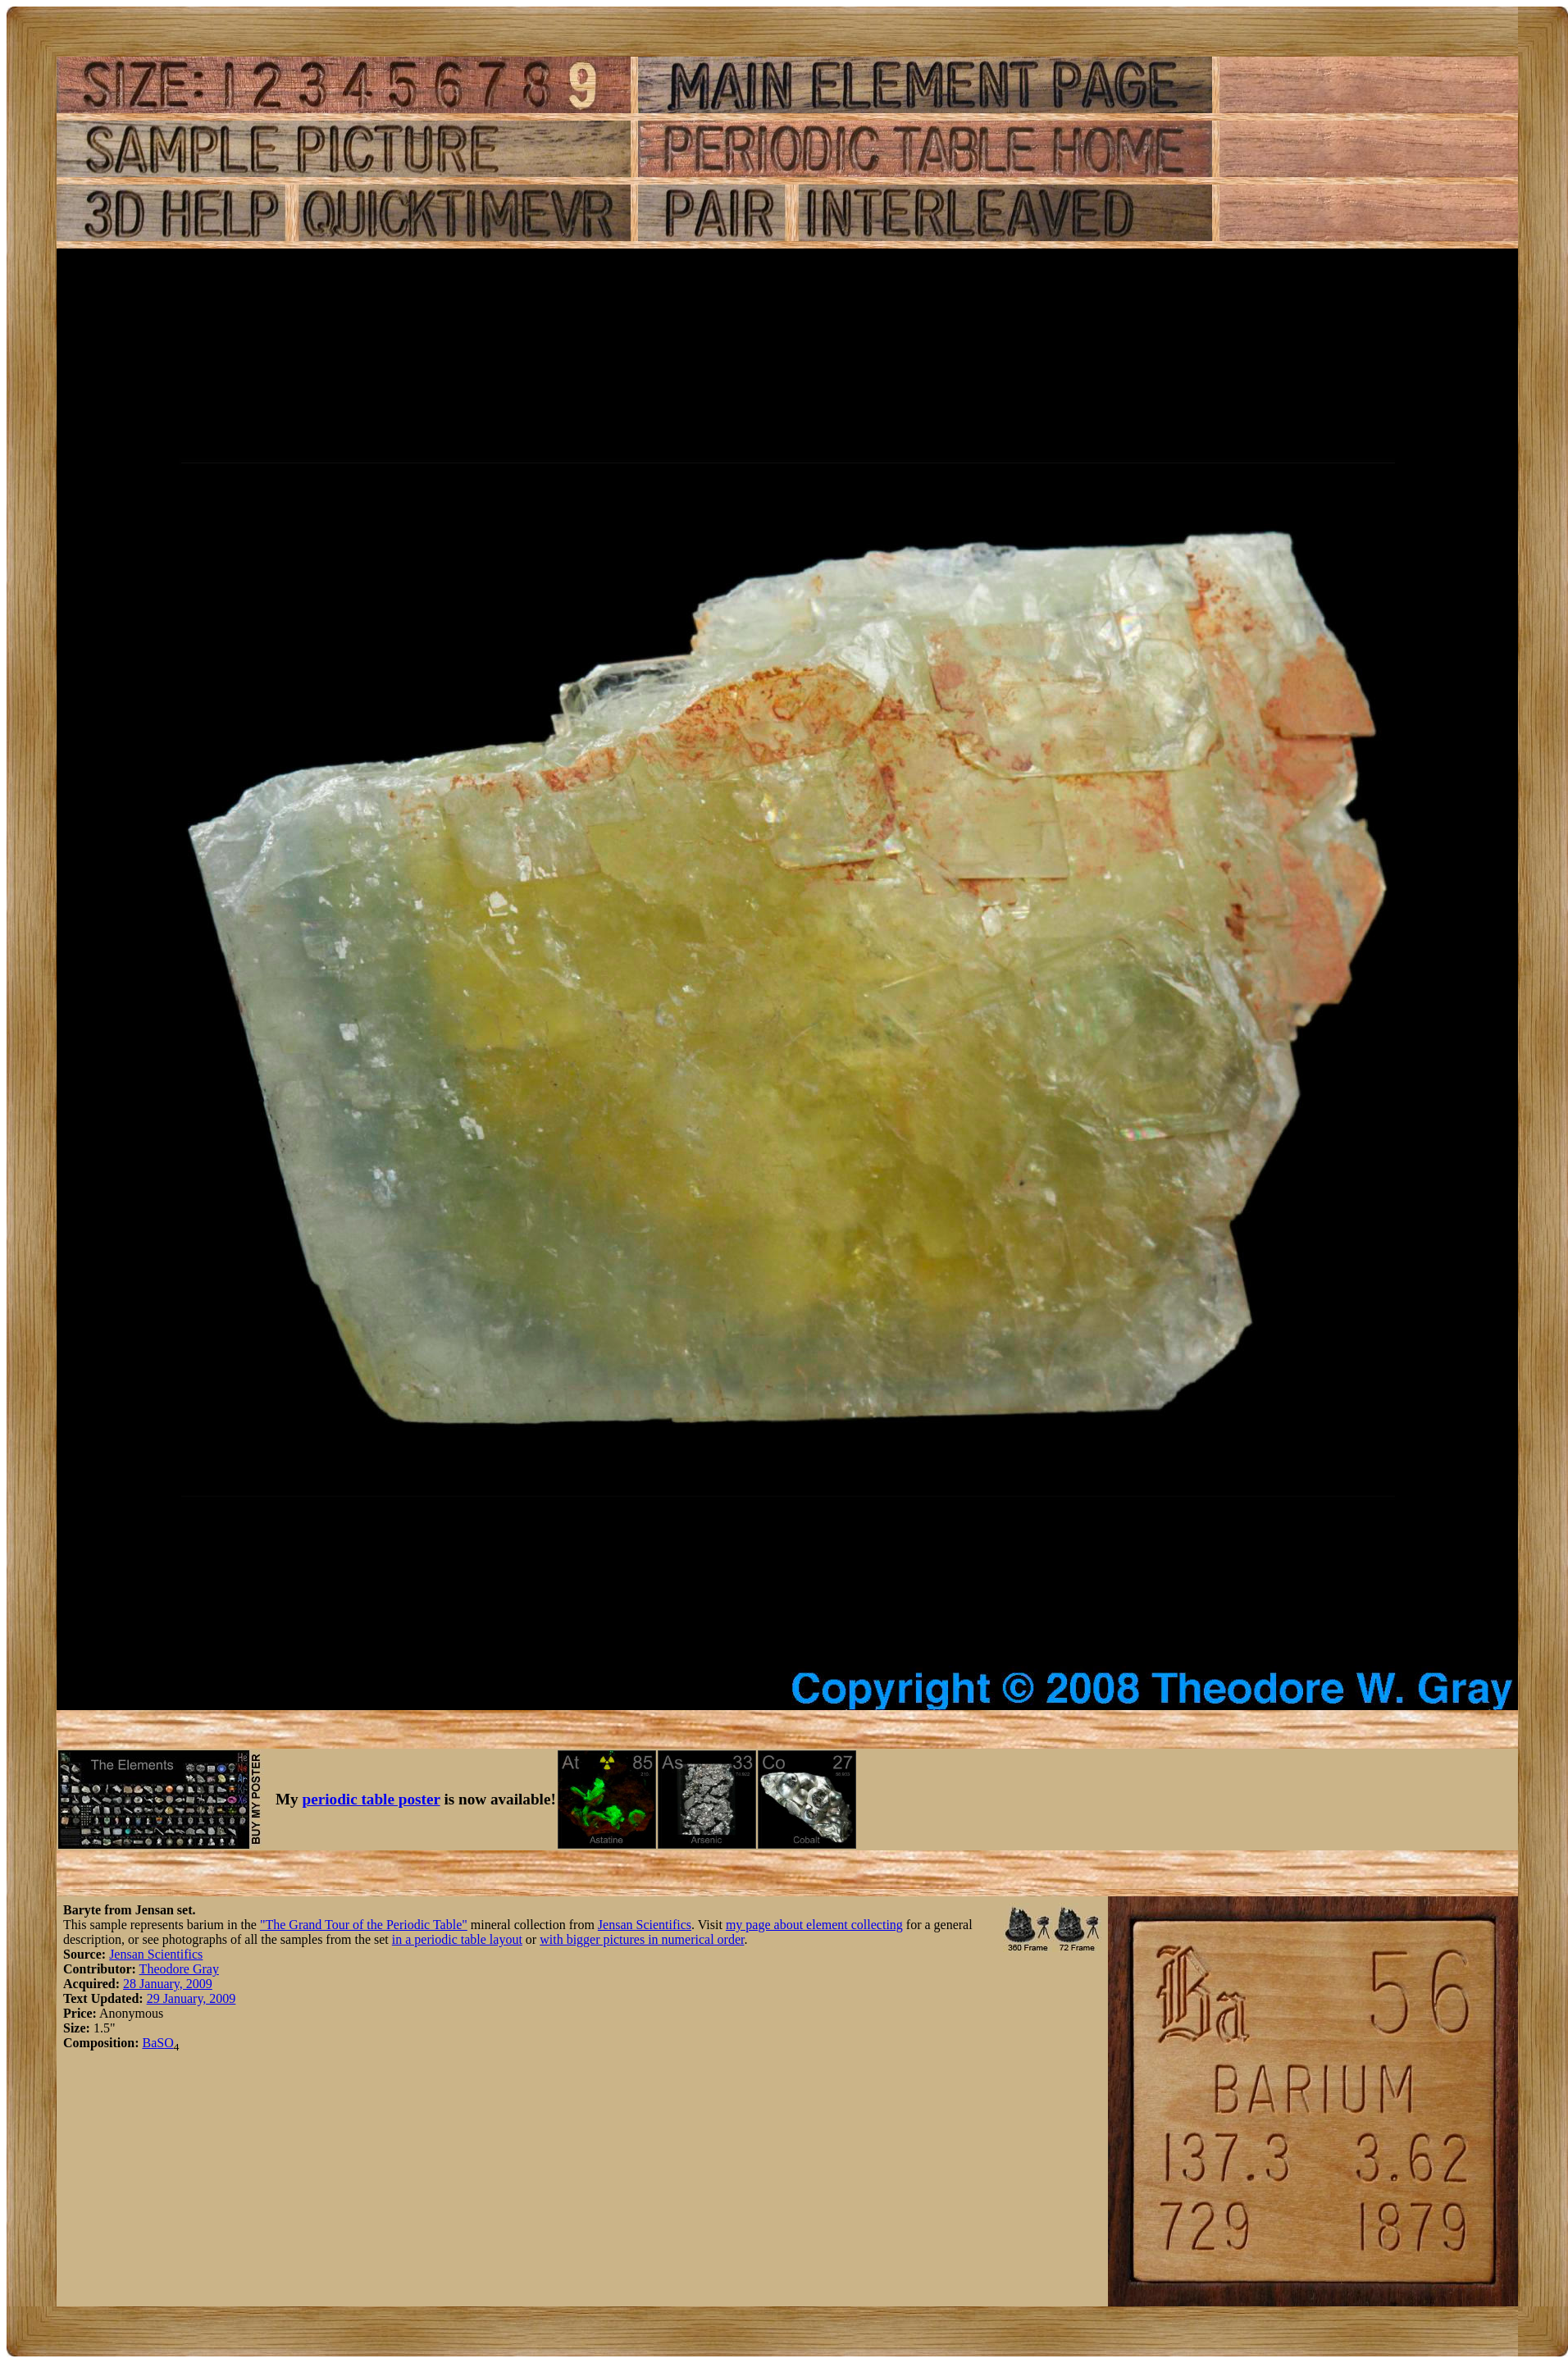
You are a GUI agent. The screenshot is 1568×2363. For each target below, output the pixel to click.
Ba (149, 2043)
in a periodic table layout (457, 1939)
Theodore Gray (179, 1969)
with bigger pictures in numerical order (642, 1939)
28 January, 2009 (167, 1984)
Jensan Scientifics (644, 1925)
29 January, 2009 (191, 1998)
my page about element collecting (814, 1925)
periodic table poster (371, 1799)
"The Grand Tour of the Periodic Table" (363, 1925)
